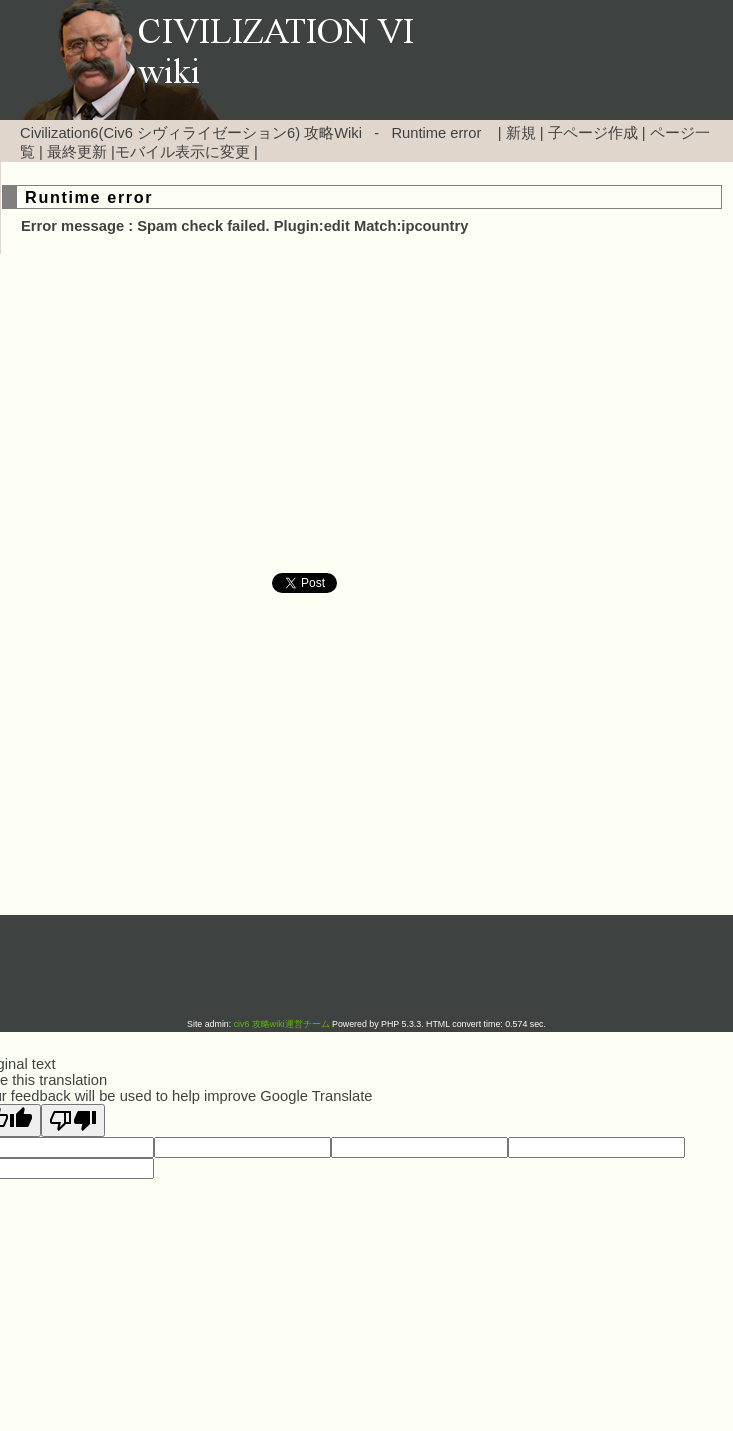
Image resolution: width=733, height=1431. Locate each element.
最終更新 (77, 152)
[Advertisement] (196, 414)
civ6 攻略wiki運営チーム (283, 1024)
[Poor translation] (73, 1120)
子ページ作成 (593, 133)
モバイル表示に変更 (182, 152)
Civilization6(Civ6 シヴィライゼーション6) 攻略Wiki (191, 133)
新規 (521, 133)
